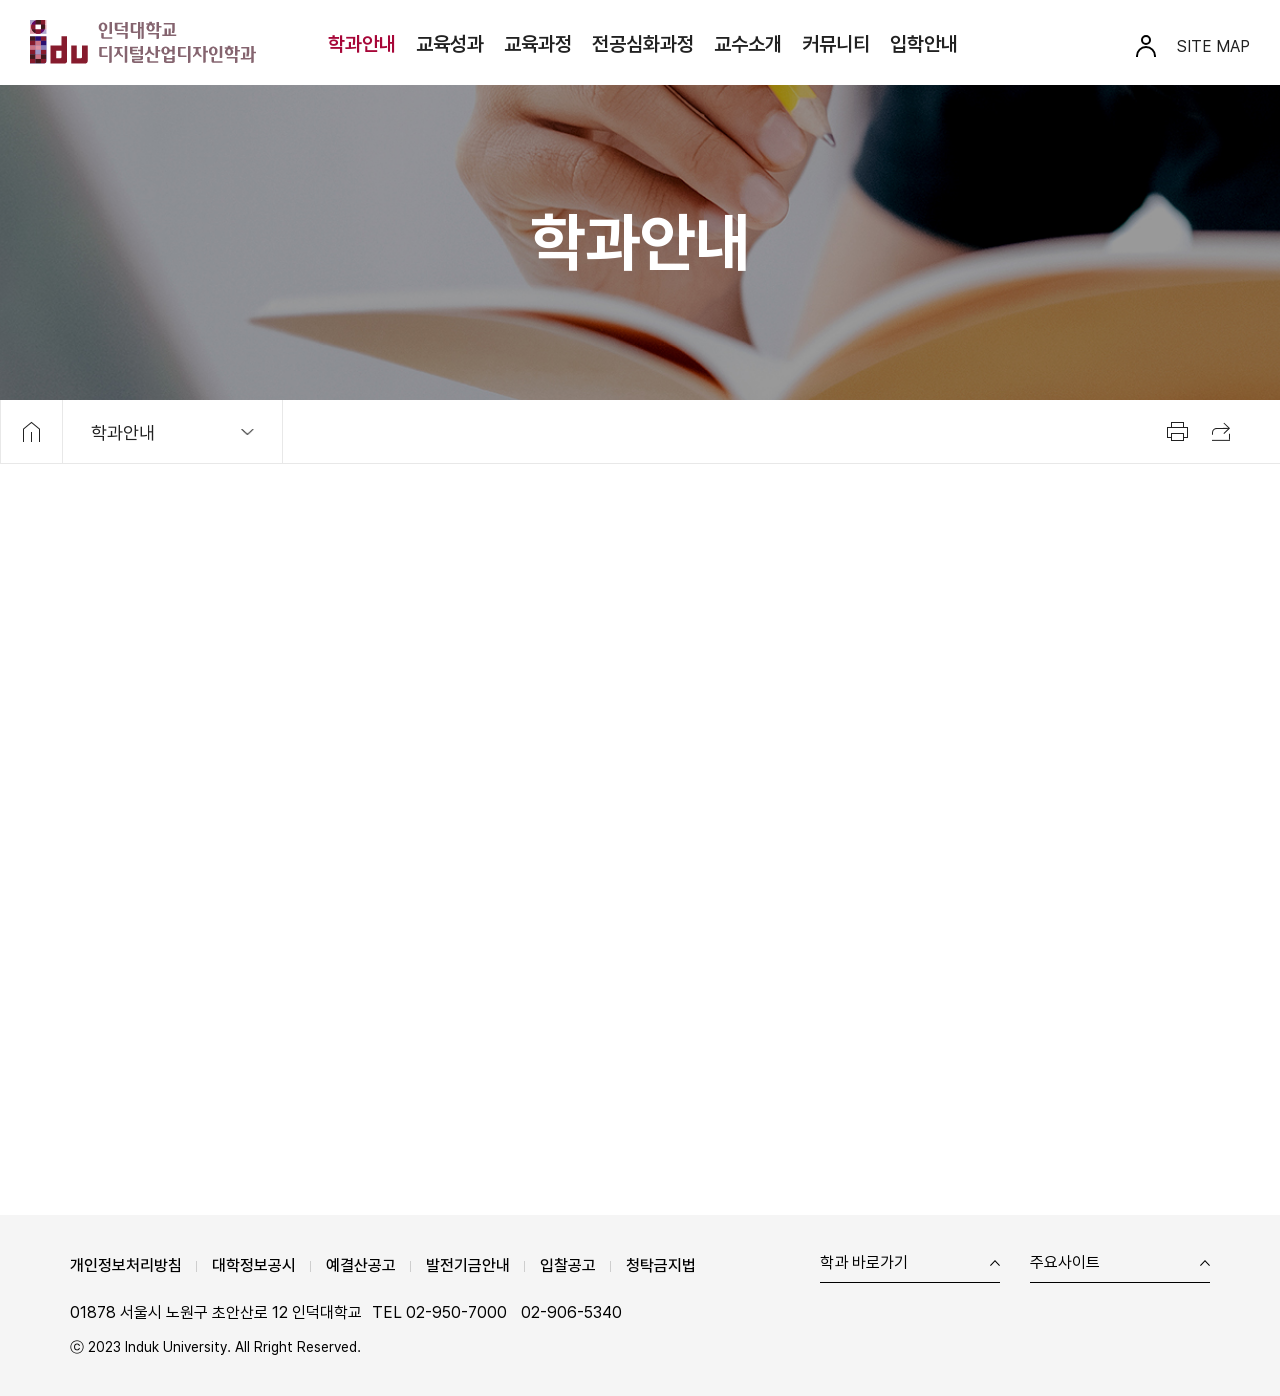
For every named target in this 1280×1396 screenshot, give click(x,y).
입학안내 (924, 44)
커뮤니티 (836, 44)
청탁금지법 (661, 1265)
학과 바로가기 (864, 1263)
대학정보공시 (254, 1265)
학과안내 (362, 44)
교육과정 (538, 44)
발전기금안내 (468, 1265)
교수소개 (748, 44)
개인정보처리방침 (126, 1265)
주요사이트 (1065, 1263)
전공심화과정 (643, 44)
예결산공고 (361, 1265)
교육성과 (450, 44)
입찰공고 (568, 1265)
